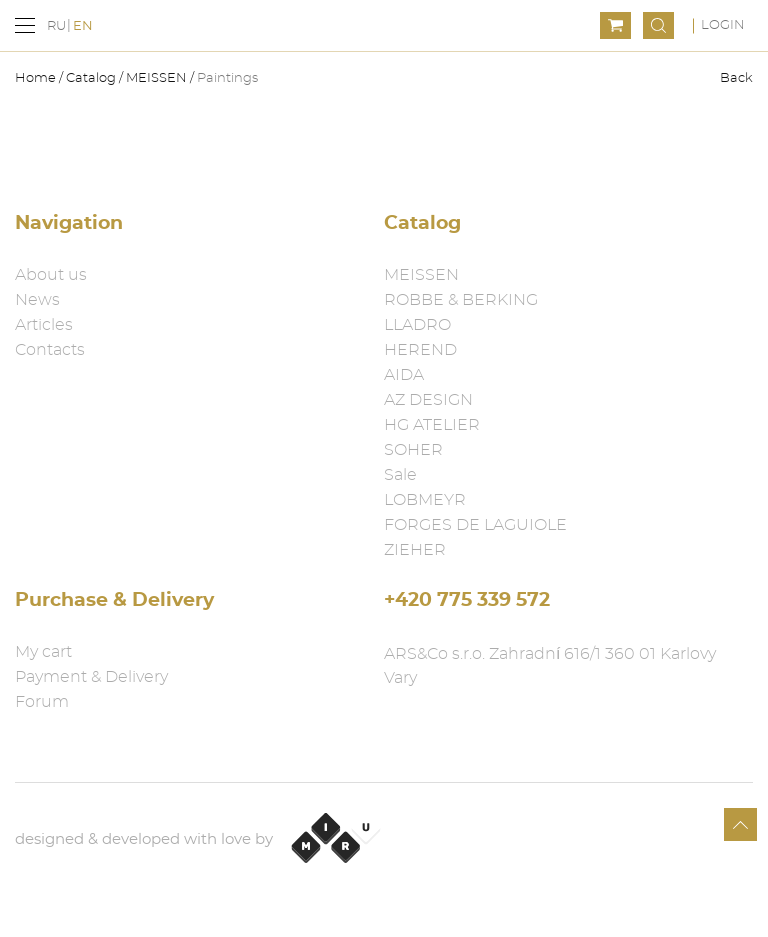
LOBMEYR (425, 500)
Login (723, 25)
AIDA (404, 375)
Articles (44, 325)
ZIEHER (415, 550)
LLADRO (417, 325)
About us (51, 275)
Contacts (50, 350)
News (37, 300)
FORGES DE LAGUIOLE (475, 525)
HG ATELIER (432, 425)
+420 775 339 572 (467, 600)
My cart (43, 652)
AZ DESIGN (428, 400)
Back (736, 78)
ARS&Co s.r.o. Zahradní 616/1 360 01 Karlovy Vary (550, 666)
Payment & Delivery (91, 677)
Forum (42, 702)
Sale (400, 475)
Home (37, 78)
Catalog (91, 78)
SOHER (413, 450)
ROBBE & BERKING (461, 300)
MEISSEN (156, 78)
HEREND (420, 350)
